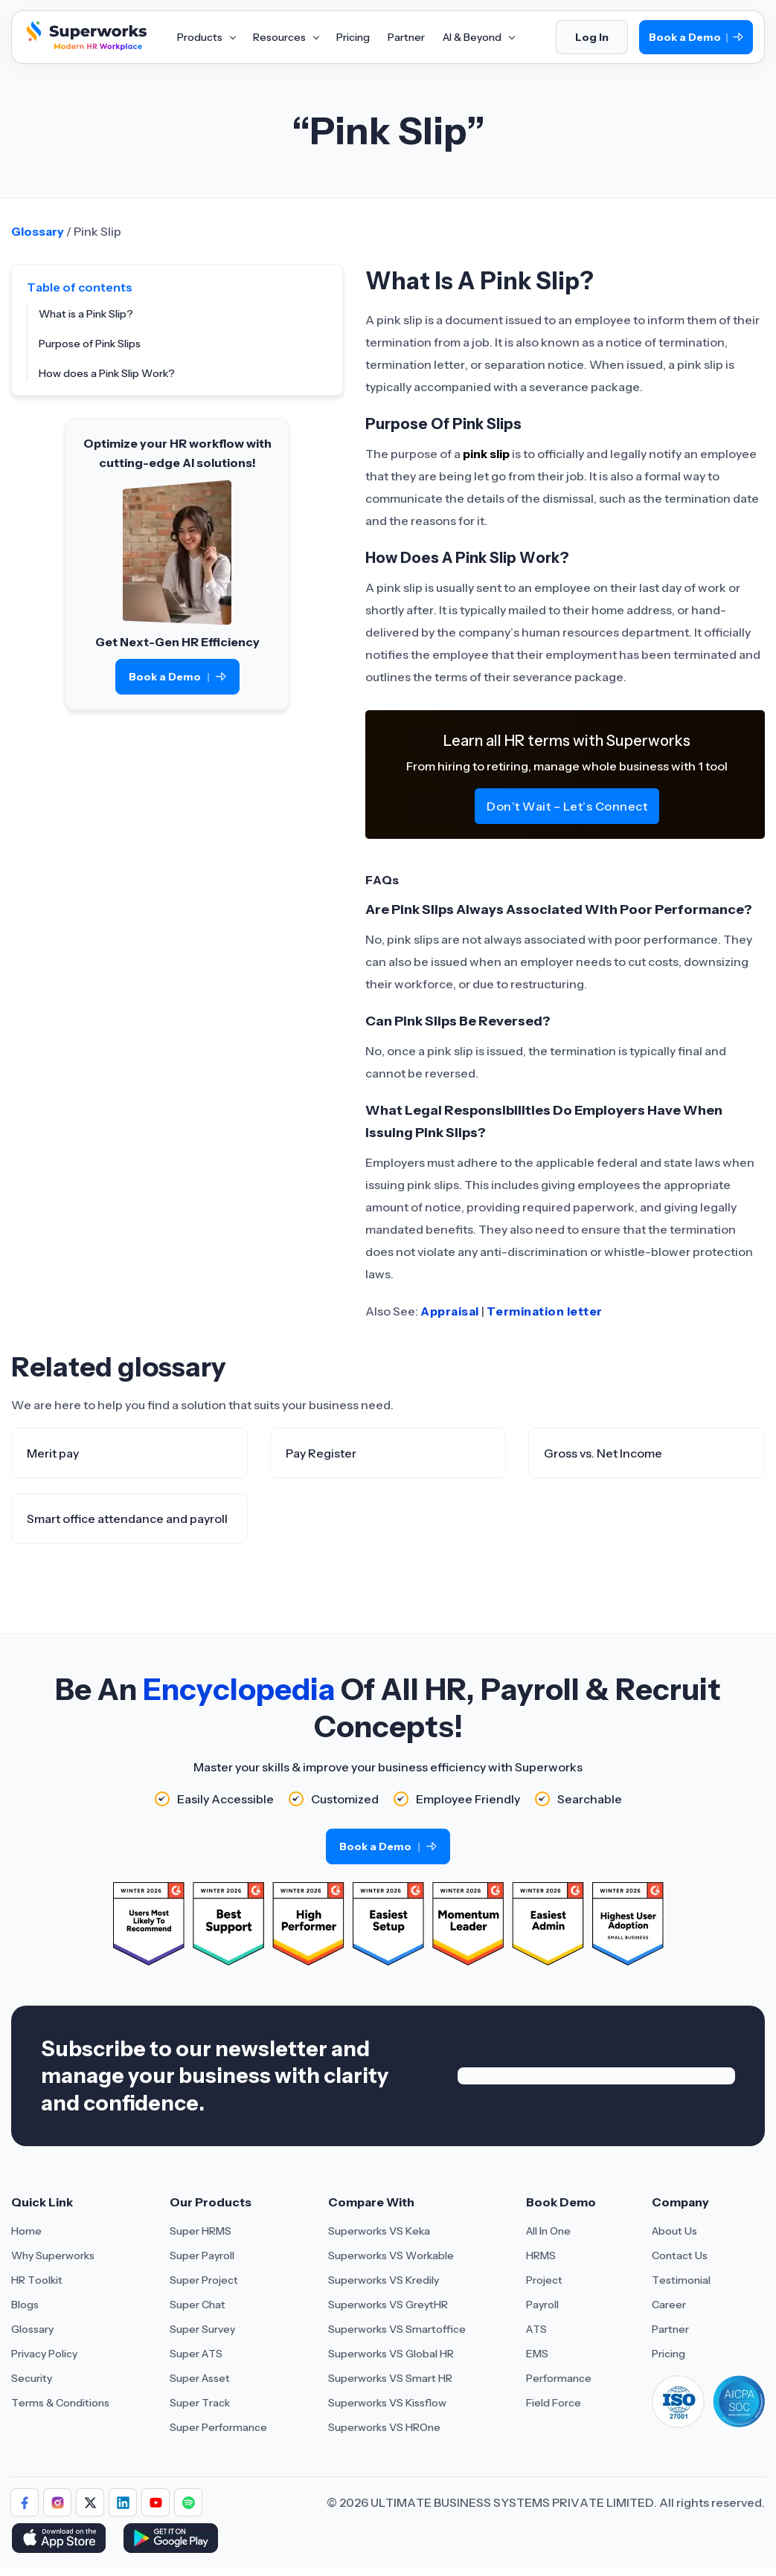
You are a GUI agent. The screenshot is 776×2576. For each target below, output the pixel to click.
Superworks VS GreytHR (388, 2304)
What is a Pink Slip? (86, 314)
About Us (674, 2231)
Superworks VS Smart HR (390, 2378)
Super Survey (202, 2329)
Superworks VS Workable (391, 2255)
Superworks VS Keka (379, 2231)
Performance (558, 2378)
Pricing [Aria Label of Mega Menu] (353, 37)
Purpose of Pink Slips (90, 343)
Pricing (668, 2353)
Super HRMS (200, 2231)
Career (669, 2304)
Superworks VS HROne (384, 2427)
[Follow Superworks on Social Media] (188, 2502)
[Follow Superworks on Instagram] (57, 2502)
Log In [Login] (592, 37)
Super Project (204, 2280)
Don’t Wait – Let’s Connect (567, 806)
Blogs (25, 2304)
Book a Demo (696, 37)
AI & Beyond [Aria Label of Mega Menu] (478, 37)
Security (31, 2378)
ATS (536, 2329)
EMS (537, 2353)
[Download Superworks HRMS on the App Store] (61, 2539)
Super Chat (197, 2304)
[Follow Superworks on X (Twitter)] (90, 2502)
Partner (670, 2329)
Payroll (542, 2304)
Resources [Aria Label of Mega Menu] (285, 37)
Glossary (37, 231)
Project (544, 2280)
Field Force (553, 2402)
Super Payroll (202, 2255)
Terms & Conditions (60, 2402)
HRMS (541, 2255)
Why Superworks (52, 2255)
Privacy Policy (44, 2353)
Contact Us (680, 2255)
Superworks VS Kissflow (387, 2402)
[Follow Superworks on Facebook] (24, 2502)
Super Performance (218, 2427)
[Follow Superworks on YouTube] (155, 2502)
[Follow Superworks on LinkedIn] (122, 2502)
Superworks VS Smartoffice (397, 2329)
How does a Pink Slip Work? (107, 373)
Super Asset (200, 2378)
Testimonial (681, 2280)
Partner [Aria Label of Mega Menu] (406, 37)
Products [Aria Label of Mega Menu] (206, 37)
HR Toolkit (36, 2280)
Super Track (200, 2402)
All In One (548, 2231)
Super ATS (196, 2353)
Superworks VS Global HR (391, 2353)
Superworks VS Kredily (383, 2280)
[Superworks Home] (85, 46)
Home (26, 2231)
